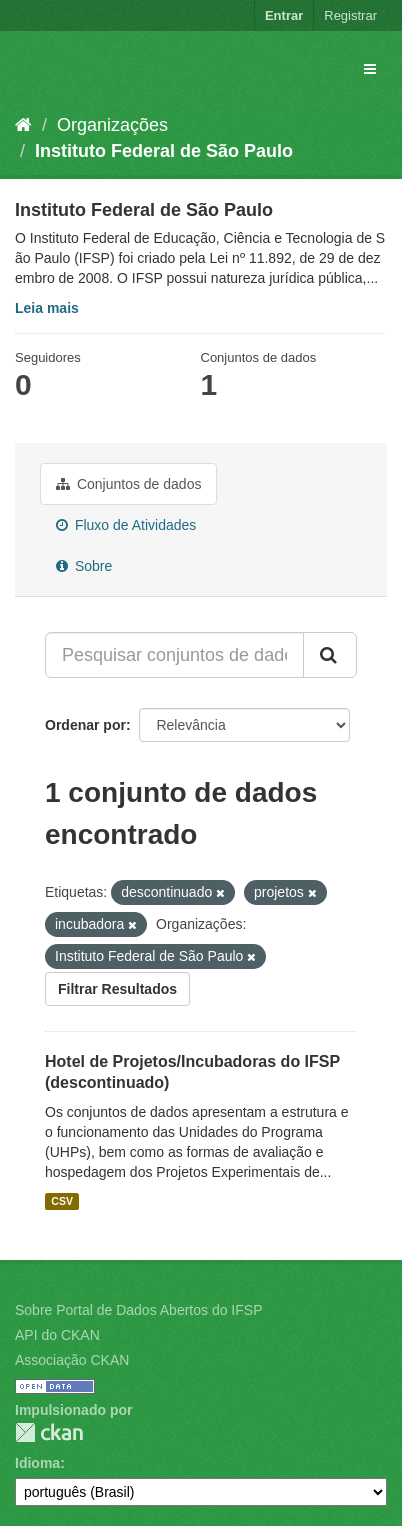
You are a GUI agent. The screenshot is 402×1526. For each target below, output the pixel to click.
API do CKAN (57, 1335)
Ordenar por (85, 725)
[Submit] (330, 655)
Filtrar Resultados (117, 989)
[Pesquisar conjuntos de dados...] (174, 655)
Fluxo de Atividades (126, 525)
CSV (62, 1201)
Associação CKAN (72, 1360)
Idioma (37, 1463)
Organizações (112, 125)
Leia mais (47, 308)
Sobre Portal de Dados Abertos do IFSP (138, 1310)
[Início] (23, 125)
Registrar (350, 15)
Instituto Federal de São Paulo (164, 151)
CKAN (49, 1432)
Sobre (84, 566)
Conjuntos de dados (128, 484)
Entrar (284, 15)
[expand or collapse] (370, 69)
